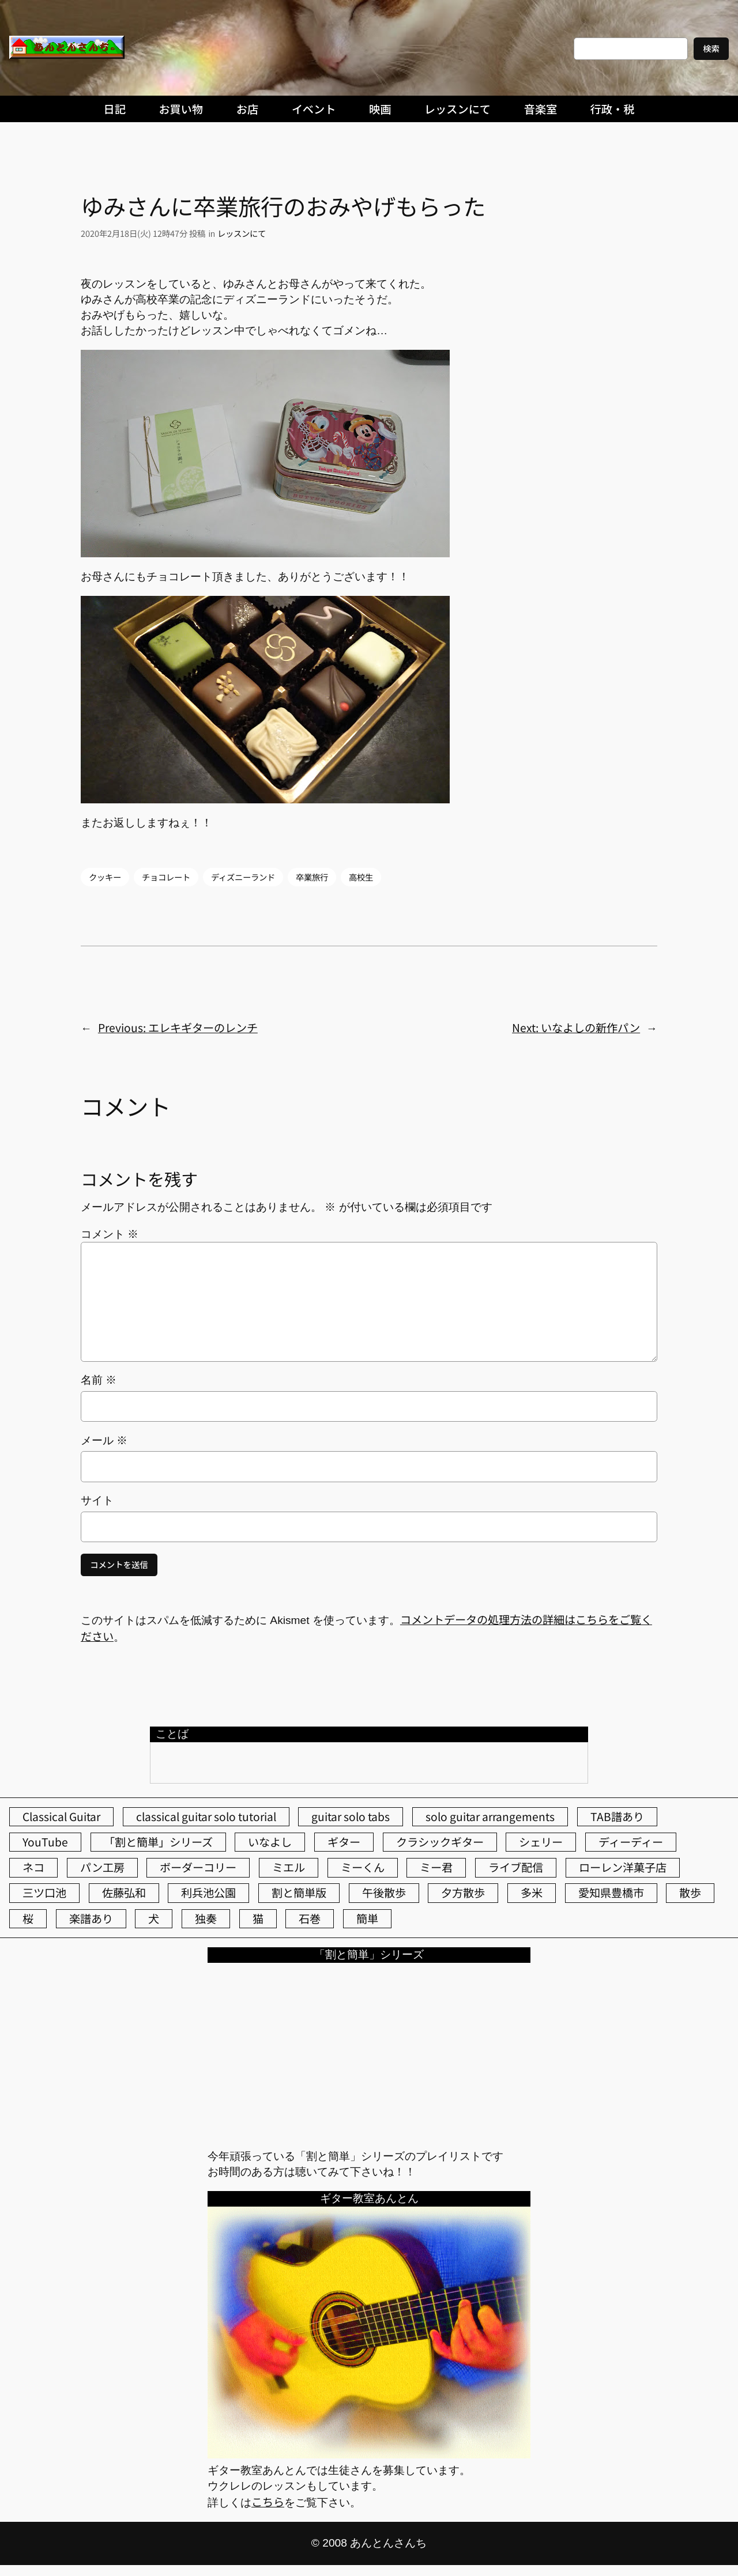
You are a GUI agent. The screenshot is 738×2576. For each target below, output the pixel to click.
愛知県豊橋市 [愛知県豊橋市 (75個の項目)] (611, 1892)
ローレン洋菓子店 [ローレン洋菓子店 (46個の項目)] (623, 1867)
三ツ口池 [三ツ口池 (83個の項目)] (44, 1892)
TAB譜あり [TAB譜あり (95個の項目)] (617, 1816)
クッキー (105, 877)
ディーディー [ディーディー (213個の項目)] (630, 1842)
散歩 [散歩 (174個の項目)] (690, 1892)
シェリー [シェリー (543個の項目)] (541, 1842)
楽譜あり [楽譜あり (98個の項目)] (91, 1918)
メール (104, 1440)
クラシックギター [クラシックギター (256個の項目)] (440, 1842)
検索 (711, 48)
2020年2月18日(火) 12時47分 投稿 (143, 233)
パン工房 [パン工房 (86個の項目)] (102, 1867)
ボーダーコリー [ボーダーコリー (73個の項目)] (198, 1867)
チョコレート (166, 877)
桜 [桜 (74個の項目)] (27, 1918)
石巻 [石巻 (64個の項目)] (310, 1918)
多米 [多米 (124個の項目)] (532, 1892)
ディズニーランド (243, 877)
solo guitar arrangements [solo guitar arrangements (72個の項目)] (490, 1816)
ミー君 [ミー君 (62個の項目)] (436, 1867)
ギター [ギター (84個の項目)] (343, 1842)
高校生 (361, 877)
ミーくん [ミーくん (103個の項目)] (363, 1867)
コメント (109, 1234)
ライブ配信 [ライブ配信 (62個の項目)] (515, 1867)
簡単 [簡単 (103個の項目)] (367, 1918)
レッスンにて (241, 233)
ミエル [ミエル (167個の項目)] (288, 1867)
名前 (98, 1380)
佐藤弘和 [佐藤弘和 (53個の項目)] (124, 1892)
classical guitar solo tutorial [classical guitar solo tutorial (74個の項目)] (206, 1816)
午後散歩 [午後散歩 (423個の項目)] (384, 1892)
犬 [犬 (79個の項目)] (153, 1918)
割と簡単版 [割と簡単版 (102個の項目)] (299, 1892)
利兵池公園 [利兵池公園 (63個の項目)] (208, 1892)
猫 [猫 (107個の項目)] (258, 1918)
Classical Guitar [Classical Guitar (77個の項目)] (61, 1816)
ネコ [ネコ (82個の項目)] (33, 1867)
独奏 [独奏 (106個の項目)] (206, 1918)
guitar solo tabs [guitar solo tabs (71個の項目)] (350, 1816)
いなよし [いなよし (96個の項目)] (270, 1842)
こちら (267, 2502)
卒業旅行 (312, 877)
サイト (97, 1500)
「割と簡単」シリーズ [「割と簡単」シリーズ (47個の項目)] (158, 1842)
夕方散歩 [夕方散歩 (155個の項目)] (463, 1892)
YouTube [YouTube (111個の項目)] (45, 1842)
